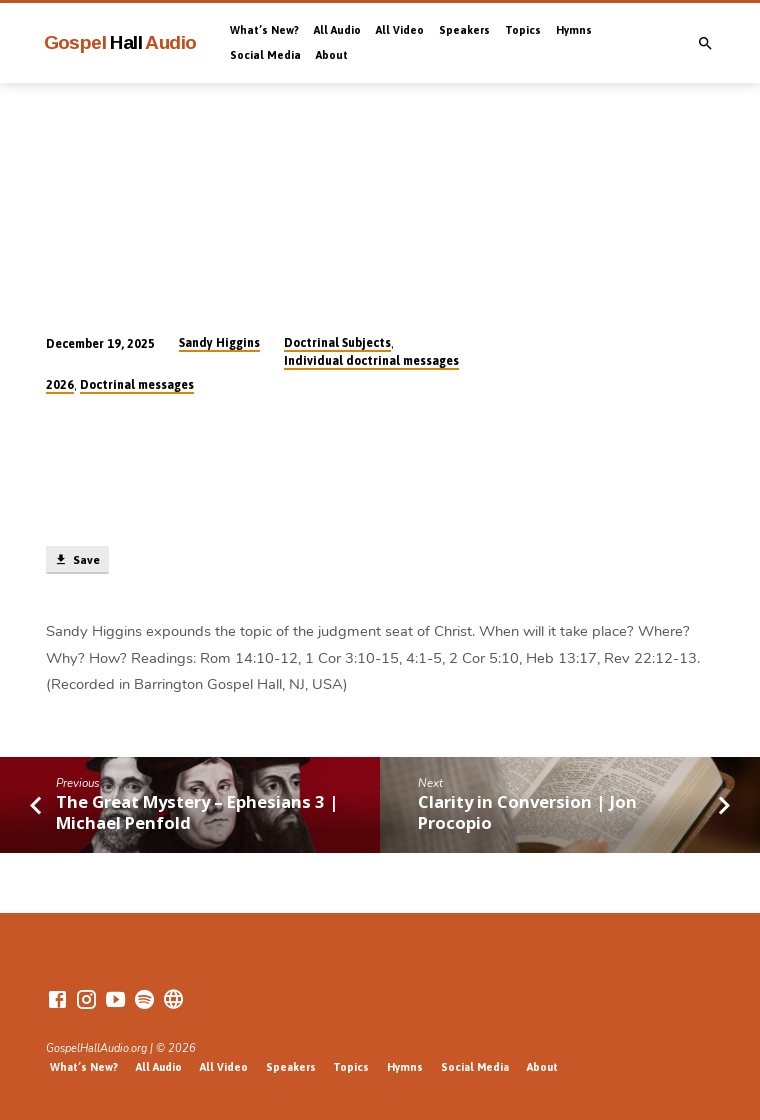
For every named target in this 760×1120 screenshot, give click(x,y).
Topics (523, 30)
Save (77, 560)
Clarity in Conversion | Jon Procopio (527, 812)
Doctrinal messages (137, 385)
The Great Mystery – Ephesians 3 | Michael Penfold (197, 812)
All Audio (337, 30)
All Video (400, 30)
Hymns (574, 30)
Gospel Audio (120, 42)
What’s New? (264, 30)
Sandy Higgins (219, 343)
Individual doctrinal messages (371, 361)
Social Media (265, 55)
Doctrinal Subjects (337, 343)
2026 (60, 385)
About (332, 55)
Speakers (464, 30)
